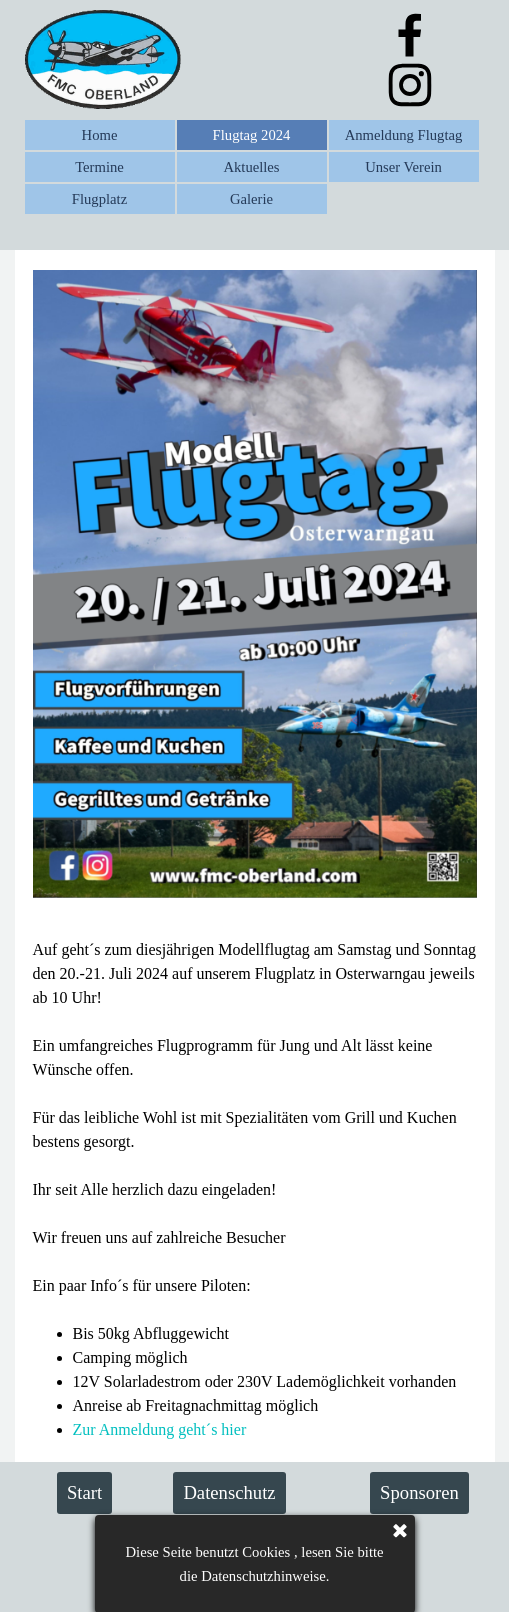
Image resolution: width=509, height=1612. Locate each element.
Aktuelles (251, 167)
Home (100, 135)
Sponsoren (419, 1492)
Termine (99, 167)
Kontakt (329, 1542)
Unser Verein (403, 167)
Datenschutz (229, 1492)
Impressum (189, 1542)
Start (84, 1492)
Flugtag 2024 (252, 135)
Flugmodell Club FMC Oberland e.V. (234, 1583)
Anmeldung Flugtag (404, 135)
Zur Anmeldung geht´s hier (160, 1429)
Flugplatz (99, 199)
